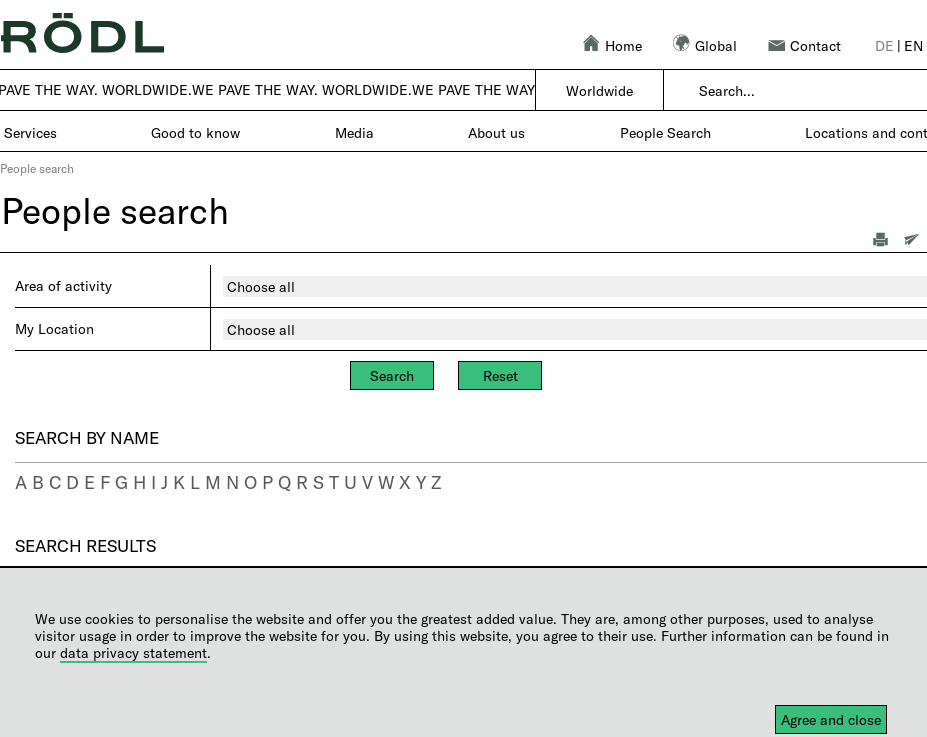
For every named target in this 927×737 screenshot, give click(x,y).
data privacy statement (133, 652)
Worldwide (599, 90)
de (884, 45)
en (913, 45)
